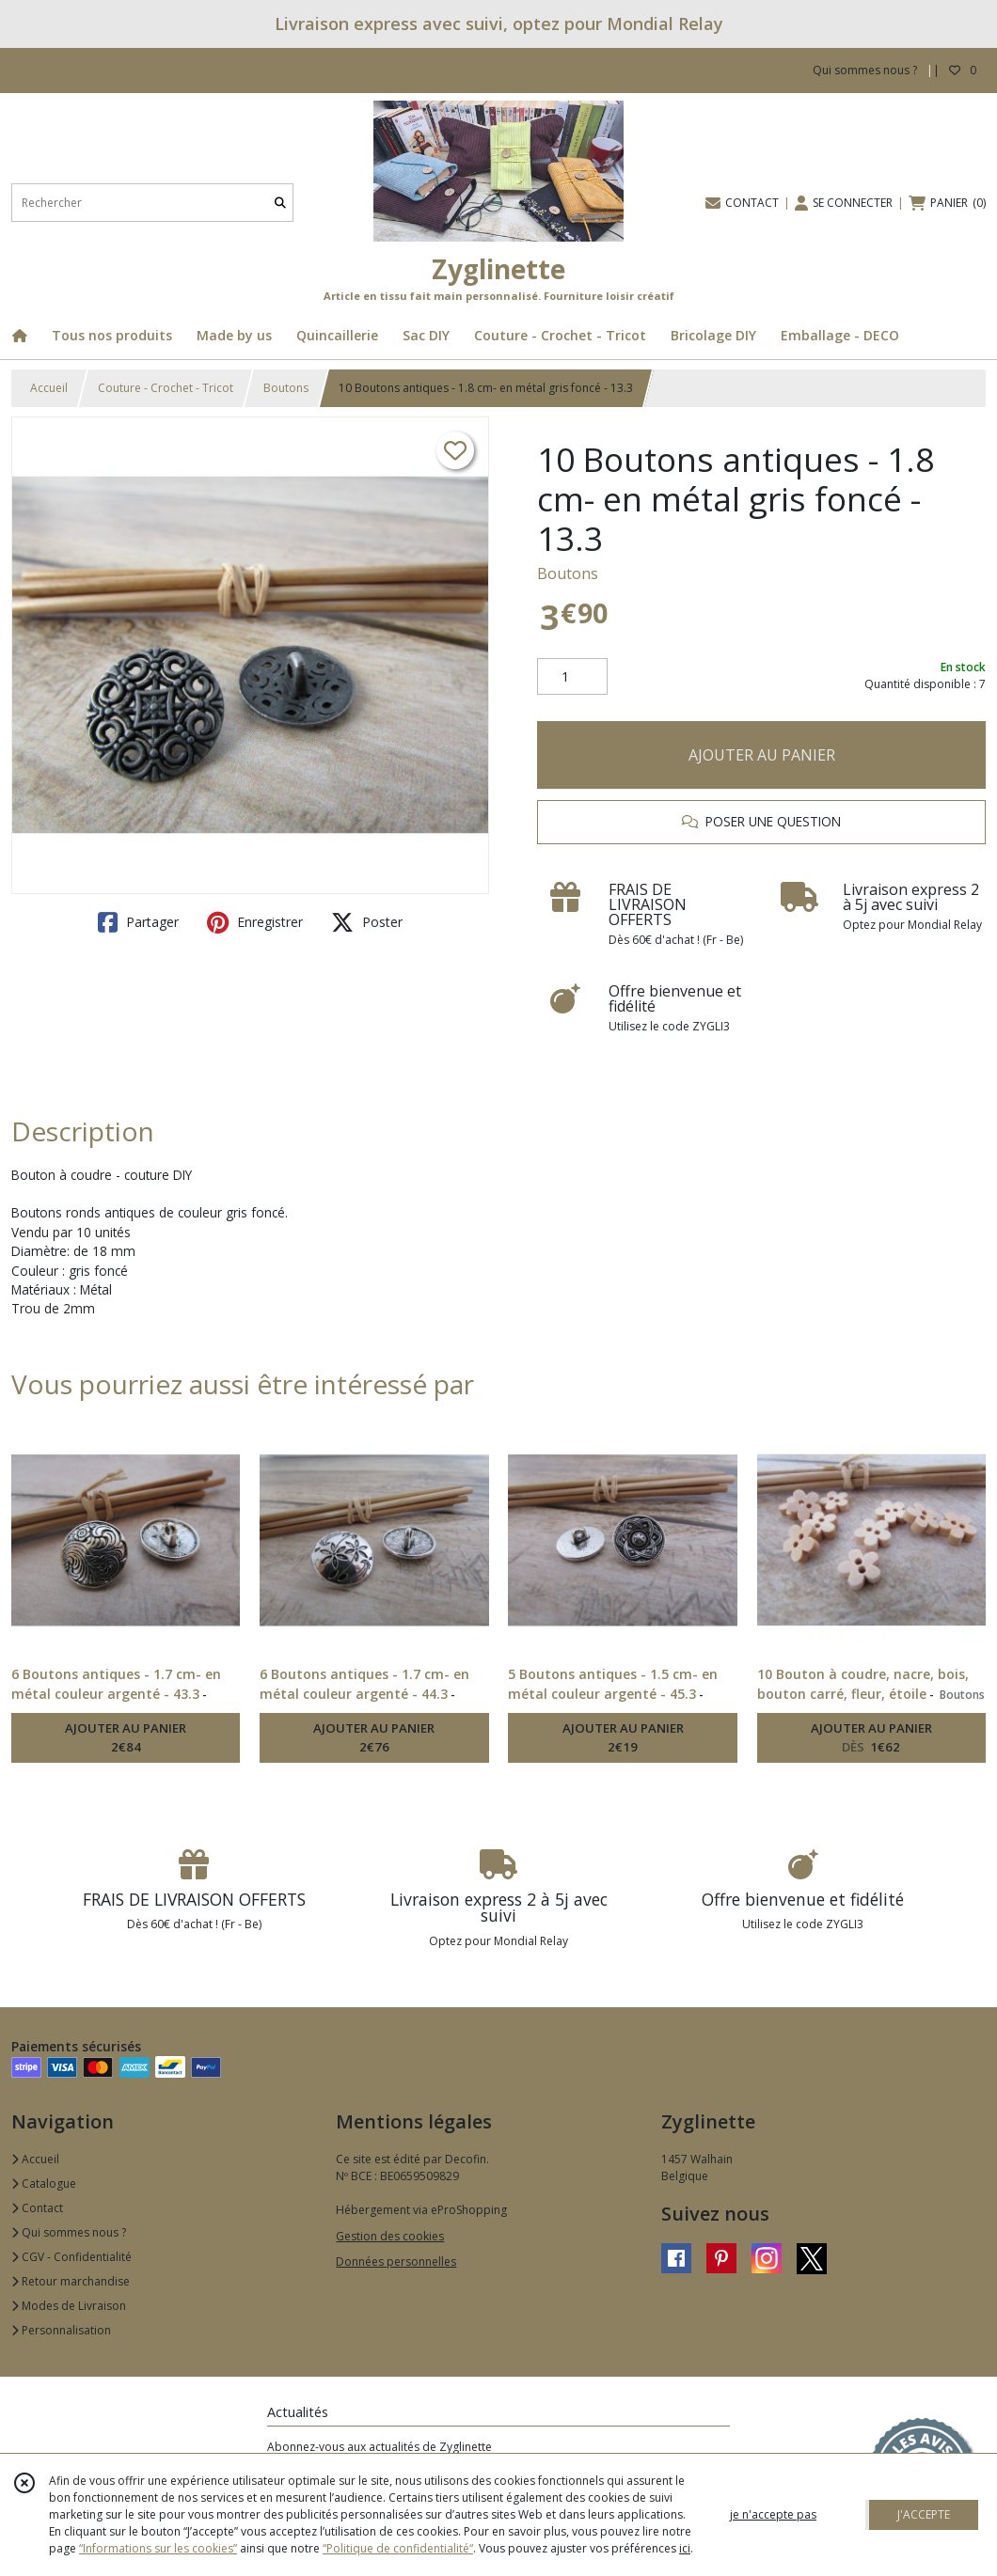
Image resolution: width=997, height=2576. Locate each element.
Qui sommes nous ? (68, 2232)
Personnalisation (61, 2330)
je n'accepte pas (773, 2514)
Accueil (49, 388)
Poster (367, 922)
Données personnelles (396, 2262)
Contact (37, 2208)
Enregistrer (255, 922)
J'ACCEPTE (923, 2514)
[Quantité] (572, 677)
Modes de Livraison (68, 2306)
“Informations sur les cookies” (158, 2548)
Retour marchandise (70, 2281)
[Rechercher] (280, 202)
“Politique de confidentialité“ (398, 2548)
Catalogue (43, 2183)
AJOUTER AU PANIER (761, 755)
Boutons (286, 388)
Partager (138, 922)
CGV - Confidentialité (71, 2257)
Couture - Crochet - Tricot (165, 388)
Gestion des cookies (390, 2236)
